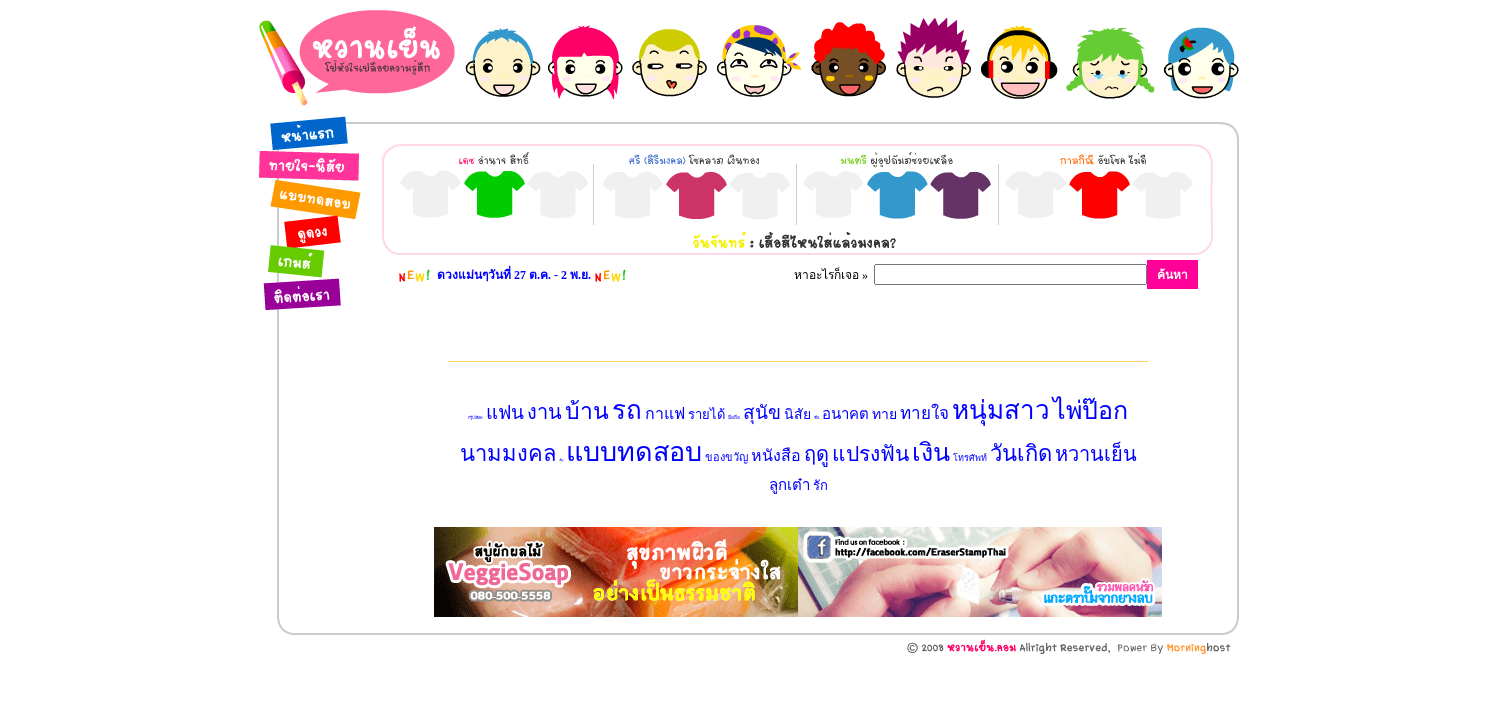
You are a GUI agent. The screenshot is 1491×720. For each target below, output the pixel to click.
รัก (820, 485)
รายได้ (706, 414)
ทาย (884, 414)
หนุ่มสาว (1001, 410)
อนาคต (845, 414)
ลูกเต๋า (789, 485)
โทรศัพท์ (970, 458)
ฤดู (816, 454)
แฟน (505, 412)
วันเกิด (1021, 453)
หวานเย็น (1096, 454)
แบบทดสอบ (634, 452)
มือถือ (734, 417)
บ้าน (587, 411)
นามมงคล (508, 453)
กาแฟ (665, 413)
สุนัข (762, 412)
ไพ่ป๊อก (1090, 410)
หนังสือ (776, 455)
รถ (627, 410)
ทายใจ (924, 413)
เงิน (931, 452)
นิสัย (797, 414)
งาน (544, 412)
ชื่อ (816, 417)
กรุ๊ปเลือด (475, 417)
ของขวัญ (726, 457)
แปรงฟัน (870, 454)
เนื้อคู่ (561, 460)
